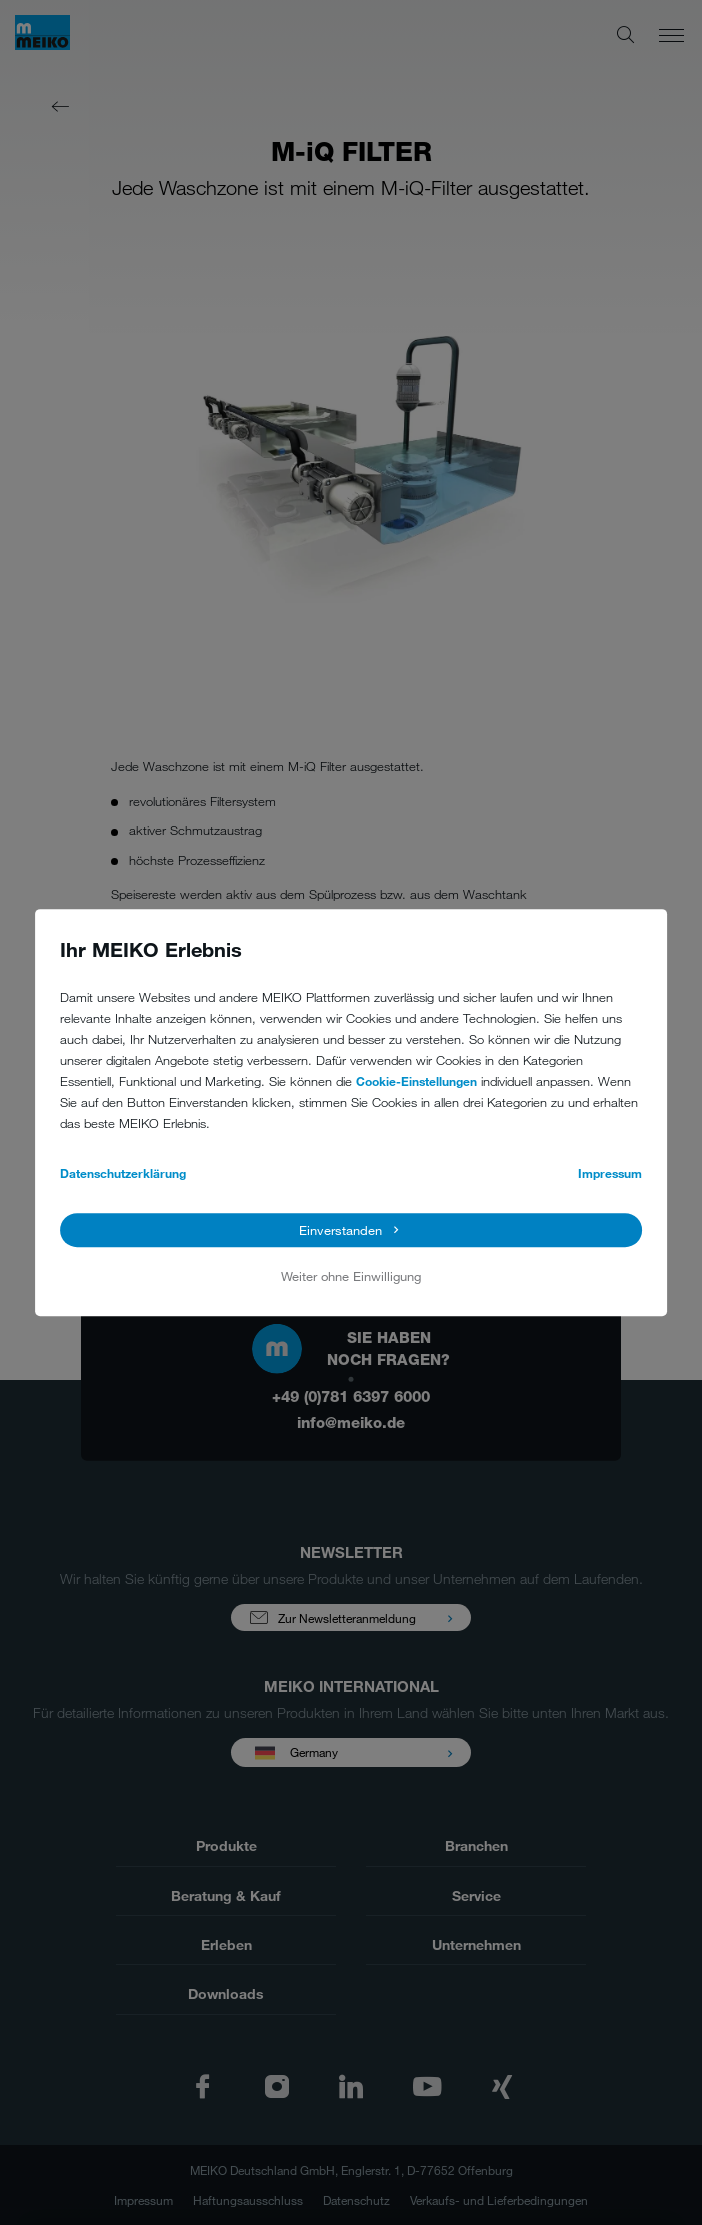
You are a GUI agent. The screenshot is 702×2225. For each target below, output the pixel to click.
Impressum (610, 1173)
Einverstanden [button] (340, 1230)
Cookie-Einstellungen (416, 1081)
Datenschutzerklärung (123, 1173)
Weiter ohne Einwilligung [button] (351, 1276)
